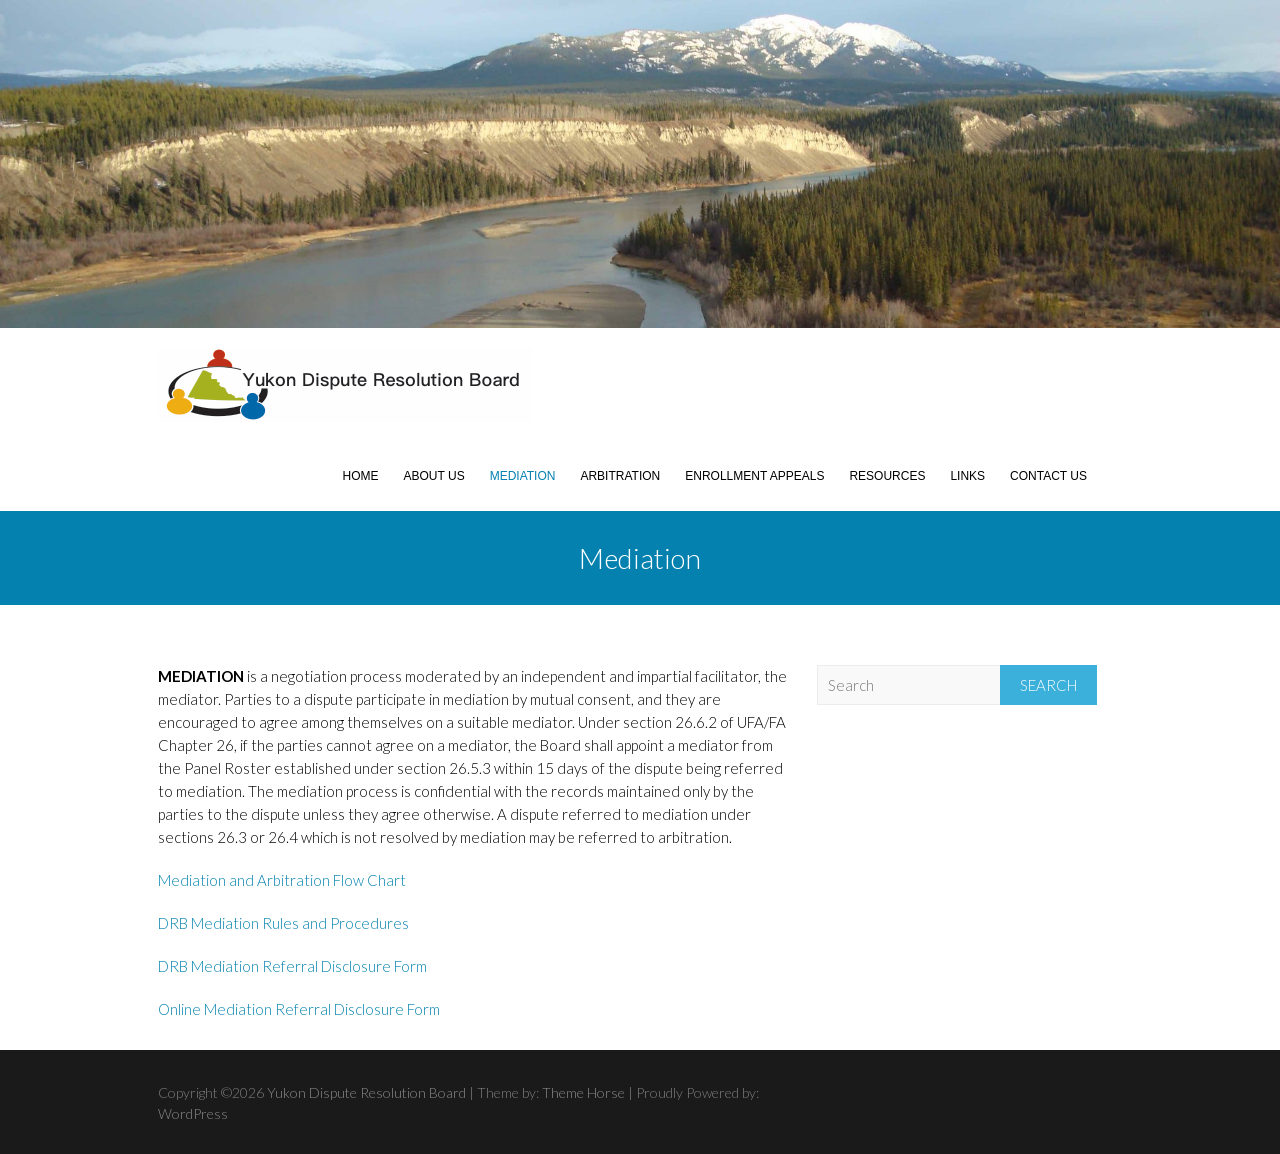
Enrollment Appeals (754, 476)
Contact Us (1048, 476)
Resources (887, 476)
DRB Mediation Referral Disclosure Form (292, 966)
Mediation (523, 476)
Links (967, 476)
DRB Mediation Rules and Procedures (283, 923)
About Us (434, 476)
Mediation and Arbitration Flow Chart (282, 880)
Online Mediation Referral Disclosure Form (299, 1009)
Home (361, 476)
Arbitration (620, 476)
